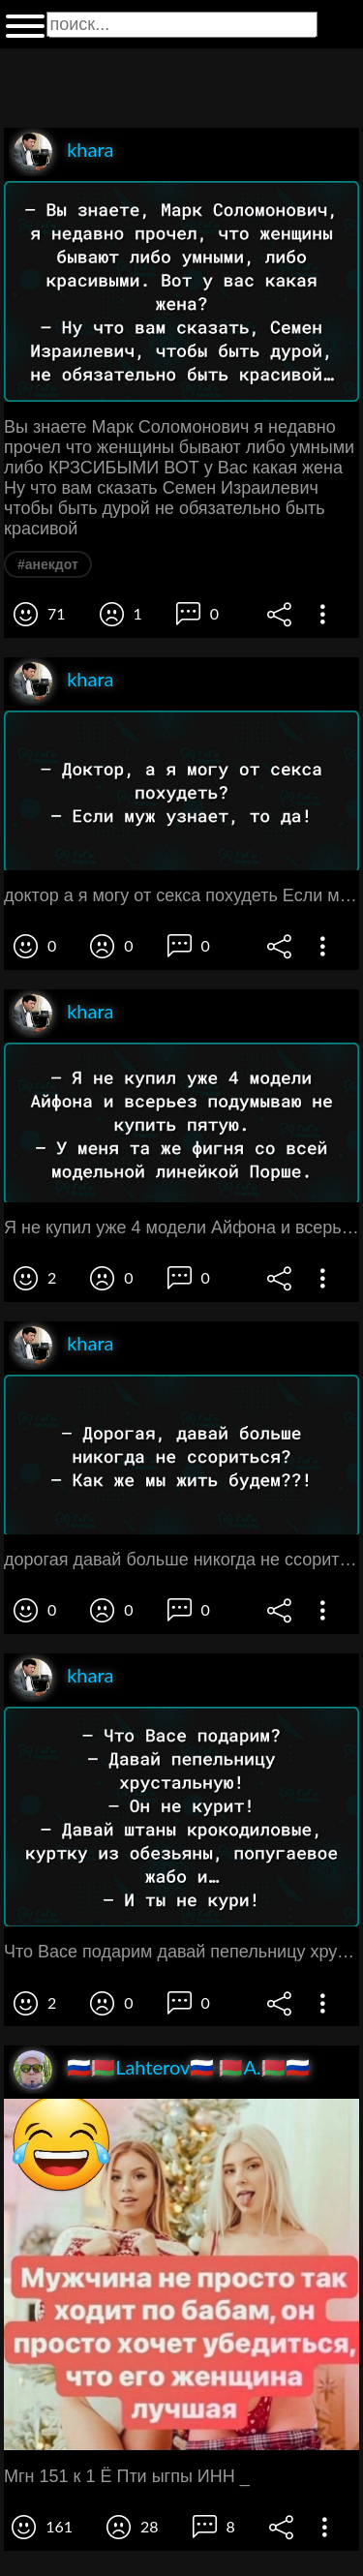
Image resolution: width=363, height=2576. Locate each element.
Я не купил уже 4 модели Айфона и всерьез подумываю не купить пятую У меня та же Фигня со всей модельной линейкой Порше (181, 1227)
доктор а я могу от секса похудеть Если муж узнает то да (181, 895)
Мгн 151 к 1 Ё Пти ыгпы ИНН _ (127, 2476)
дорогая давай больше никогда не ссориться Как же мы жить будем (181, 1559)
